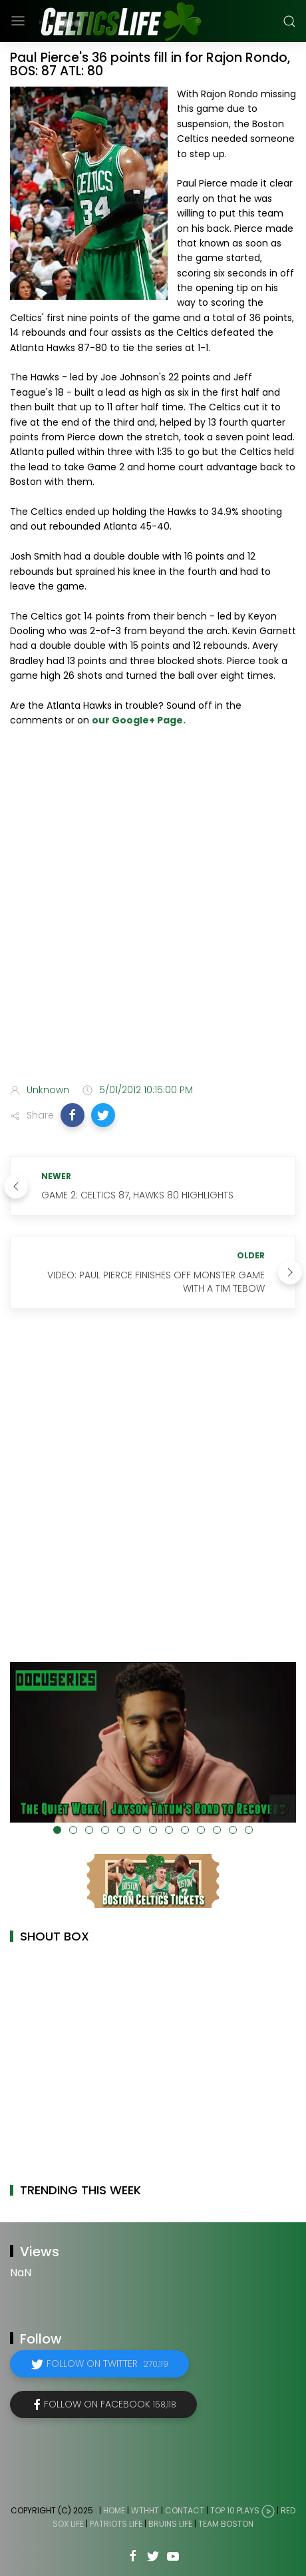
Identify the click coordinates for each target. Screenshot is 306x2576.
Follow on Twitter (107, 2363)
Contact (184, 2510)
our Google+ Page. (139, 720)
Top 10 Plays (234, 2510)
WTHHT (145, 2510)
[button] (72, 1115)
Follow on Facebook (110, 2404)
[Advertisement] (153, 908)
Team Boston (225, 2523)
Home (114, 2510)
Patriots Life (116, 2523)
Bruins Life (170, 2523)
